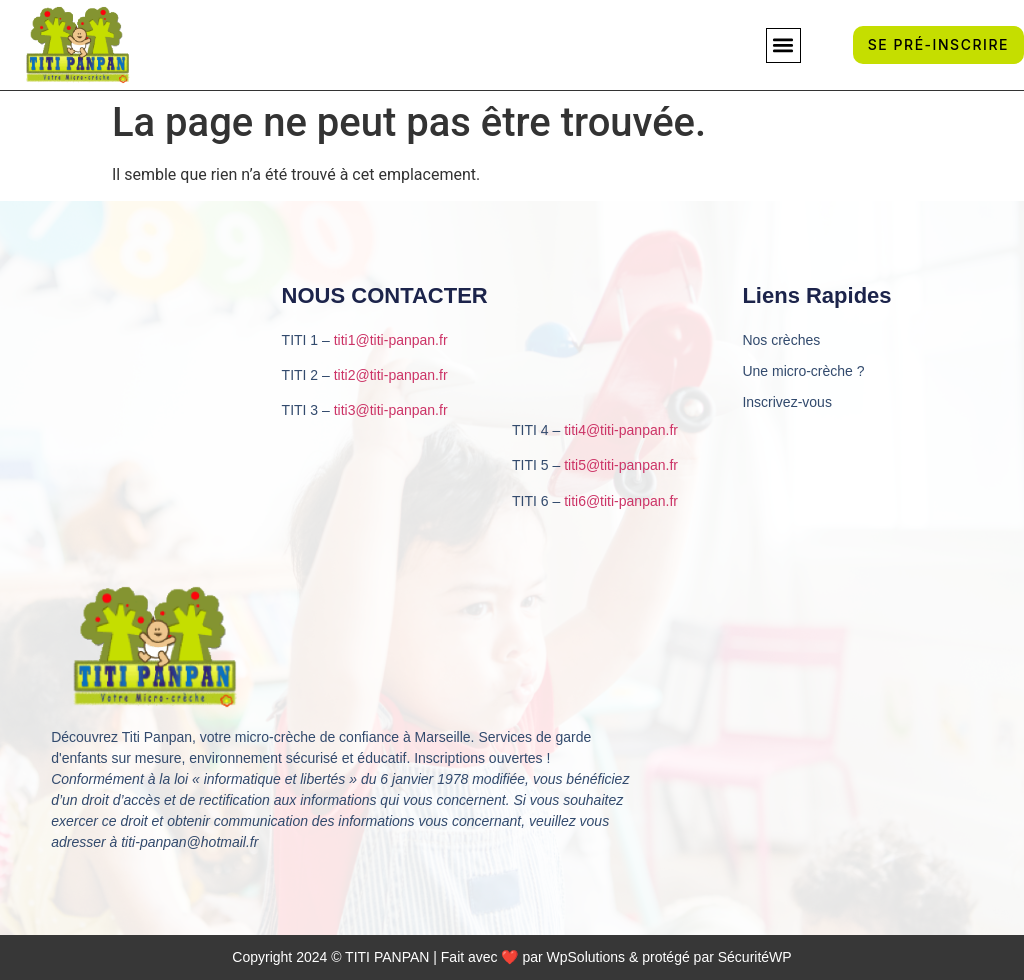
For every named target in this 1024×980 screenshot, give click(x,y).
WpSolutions (586, 957)
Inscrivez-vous (786, 402)
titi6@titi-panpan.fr (621, 501)
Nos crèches (781, 340)
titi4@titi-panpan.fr (621, 430)
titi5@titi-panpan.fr (621, 465)
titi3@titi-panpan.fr (391, 410)
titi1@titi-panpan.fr (391, 340)
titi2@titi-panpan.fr (391, 375)
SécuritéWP (755, 957)
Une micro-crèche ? (803, 371)
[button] (783, 45)
